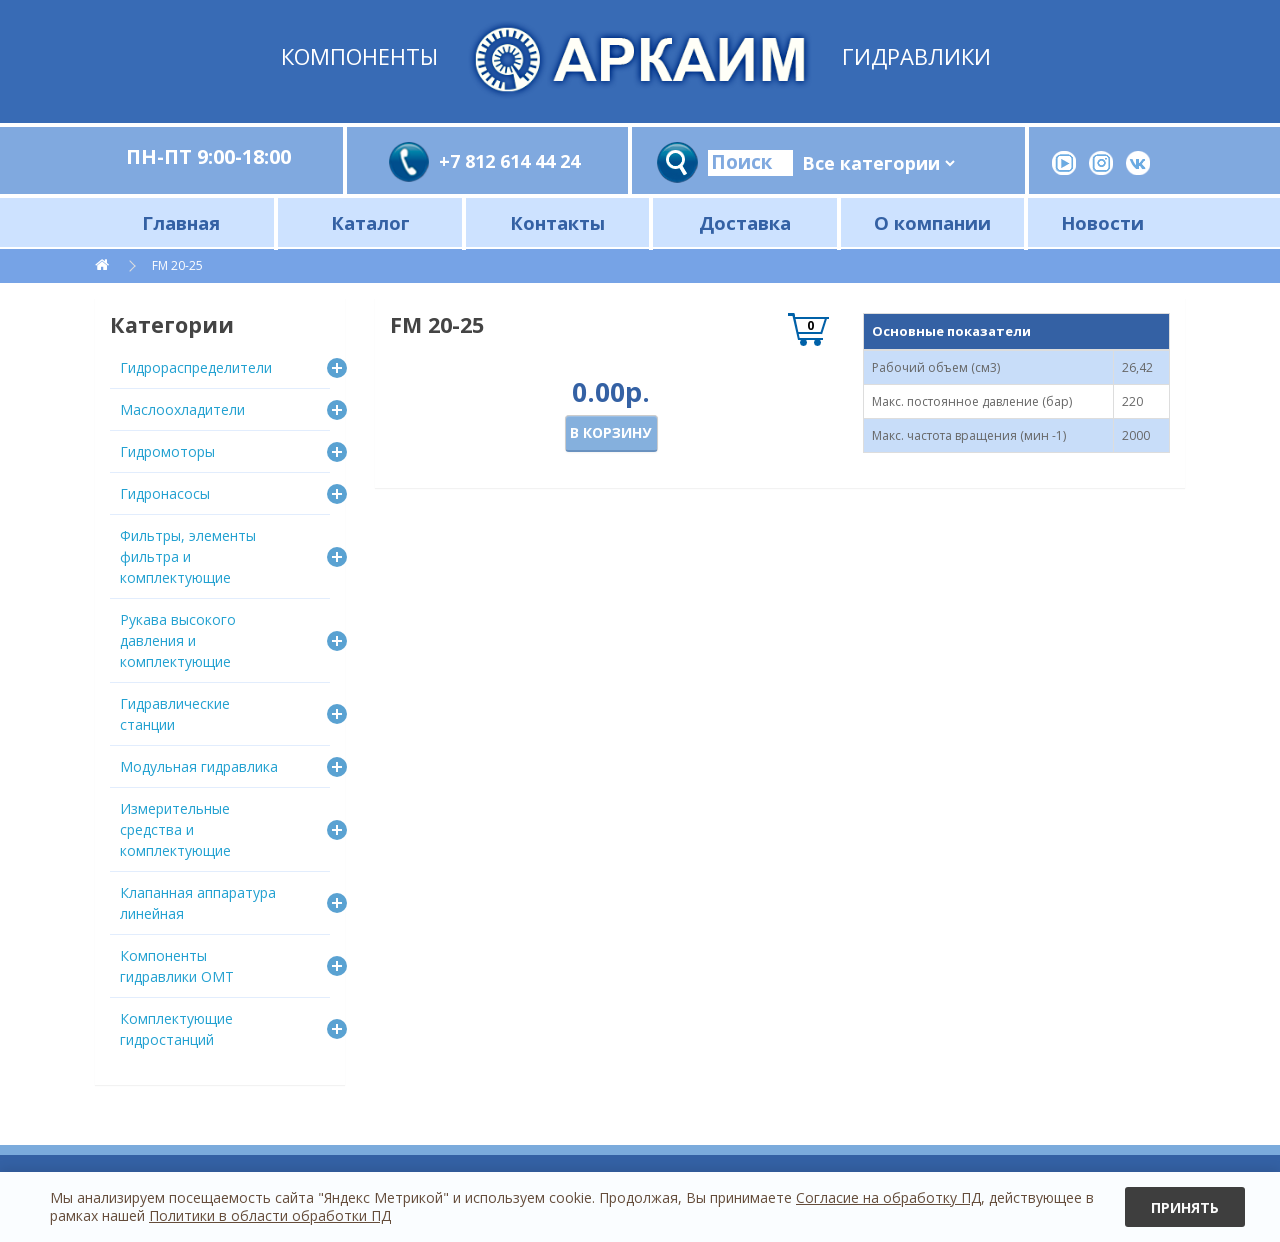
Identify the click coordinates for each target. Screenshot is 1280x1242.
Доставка (745, 222)
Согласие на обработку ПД (888, 1197)
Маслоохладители (182, 409)
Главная (181, 222)
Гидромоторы (167, 451)
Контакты (557, 222)
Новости (1102, 222)
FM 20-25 (177, 265)
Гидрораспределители (196, 367)
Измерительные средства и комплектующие (175, 829)
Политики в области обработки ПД (270, 1215)
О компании (932, 222)
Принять (1185, 1207)
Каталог (370, 222)
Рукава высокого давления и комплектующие (178, 640)
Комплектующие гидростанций (176, 1029)
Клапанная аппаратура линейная (198, 903)
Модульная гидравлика (199, 766)
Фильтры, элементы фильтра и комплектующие (188, 556)
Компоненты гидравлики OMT (177, 966)
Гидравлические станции (175, 714)
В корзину (610, 432)
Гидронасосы (165, 493)
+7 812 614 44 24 (509, 161)
